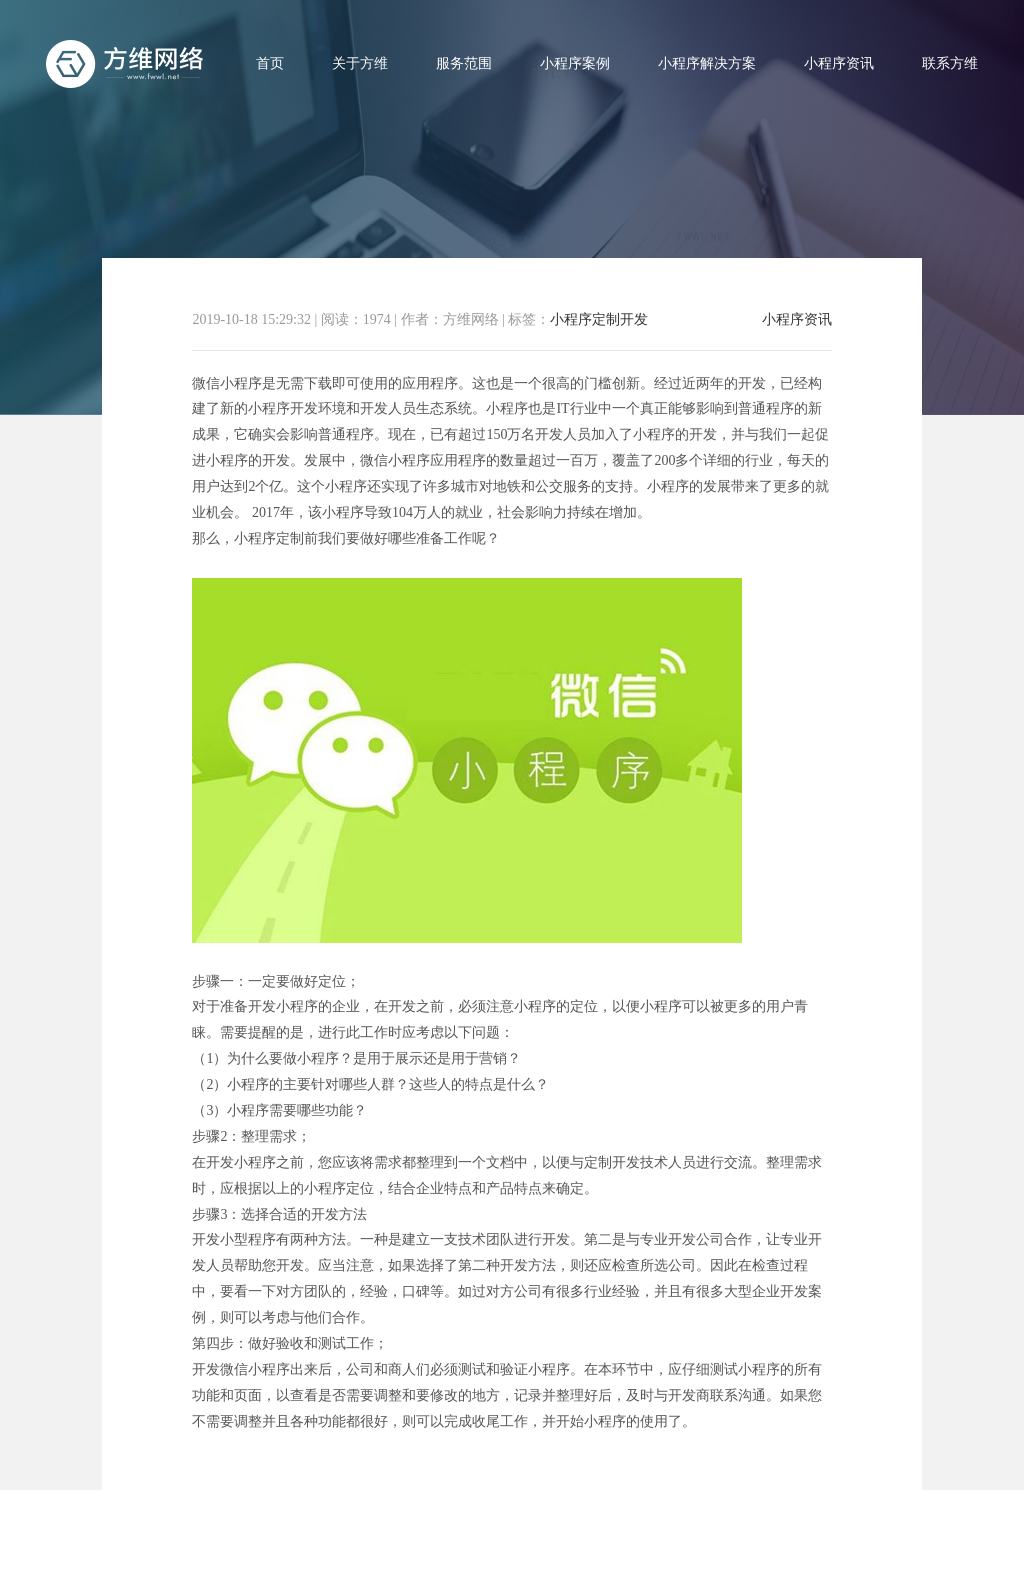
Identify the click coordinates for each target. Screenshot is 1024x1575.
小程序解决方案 (707, 63)
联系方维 (950, 63)
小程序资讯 (839, 63)
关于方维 (360, 63)
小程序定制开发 (599, 319)
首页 (270, 63)
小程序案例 (575, 63)
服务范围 (464, 63)
